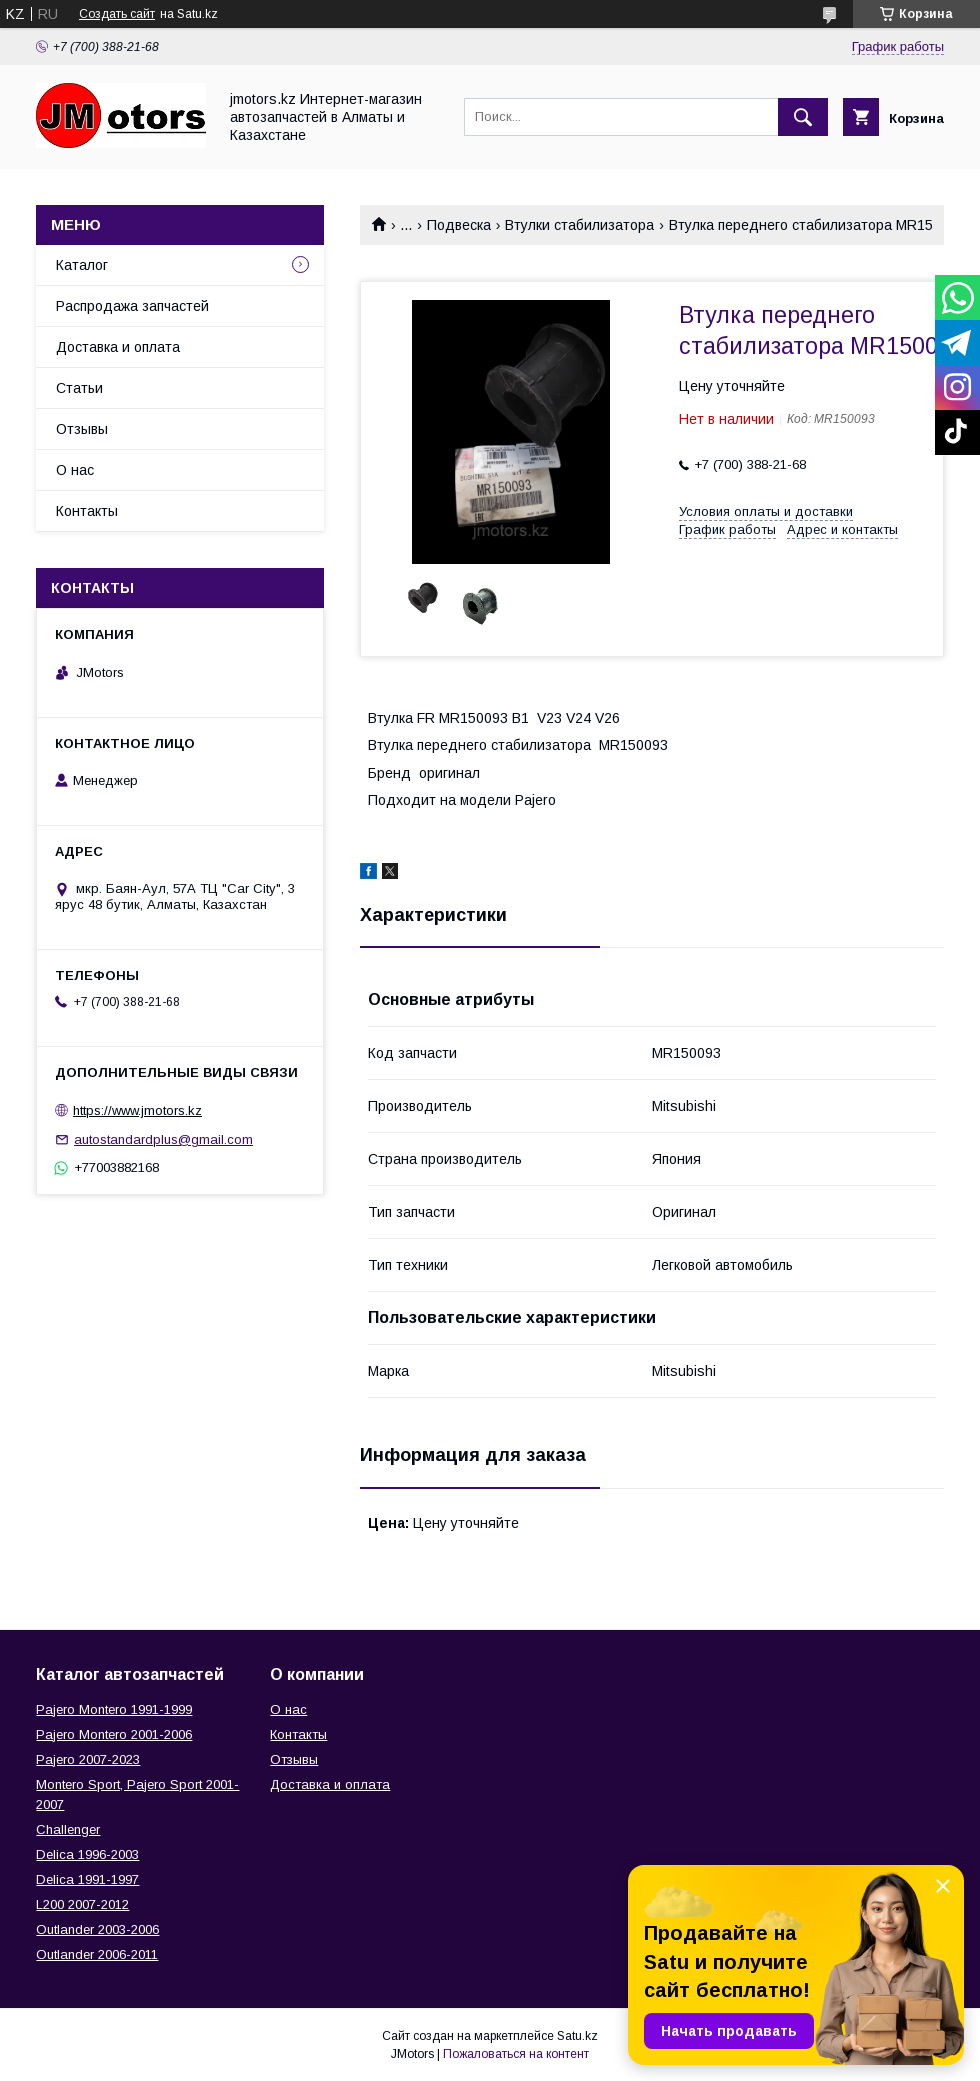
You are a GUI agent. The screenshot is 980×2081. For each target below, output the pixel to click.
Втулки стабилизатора (579, 225)
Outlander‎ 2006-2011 (97, 1954)
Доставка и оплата (118, 347)
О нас (75, 470)
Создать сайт (117, 14)
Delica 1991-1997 (87, 1879)
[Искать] (803, 117)
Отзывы (82, 429)
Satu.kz (577, 2036)
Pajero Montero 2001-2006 (114, 1734)
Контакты (87, 511)
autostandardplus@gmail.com (163, 1139)
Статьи (79, 388)
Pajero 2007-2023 (88, 1759)
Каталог (82, 265)
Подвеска (459, 225)
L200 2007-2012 (82, 1904)
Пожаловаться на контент (516, 2054)
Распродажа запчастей (132, 306)
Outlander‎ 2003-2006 (97, 1929)
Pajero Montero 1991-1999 (114, 1709)
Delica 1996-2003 (87, 1854)
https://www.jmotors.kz (137, 1110)
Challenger (68, 1829)
